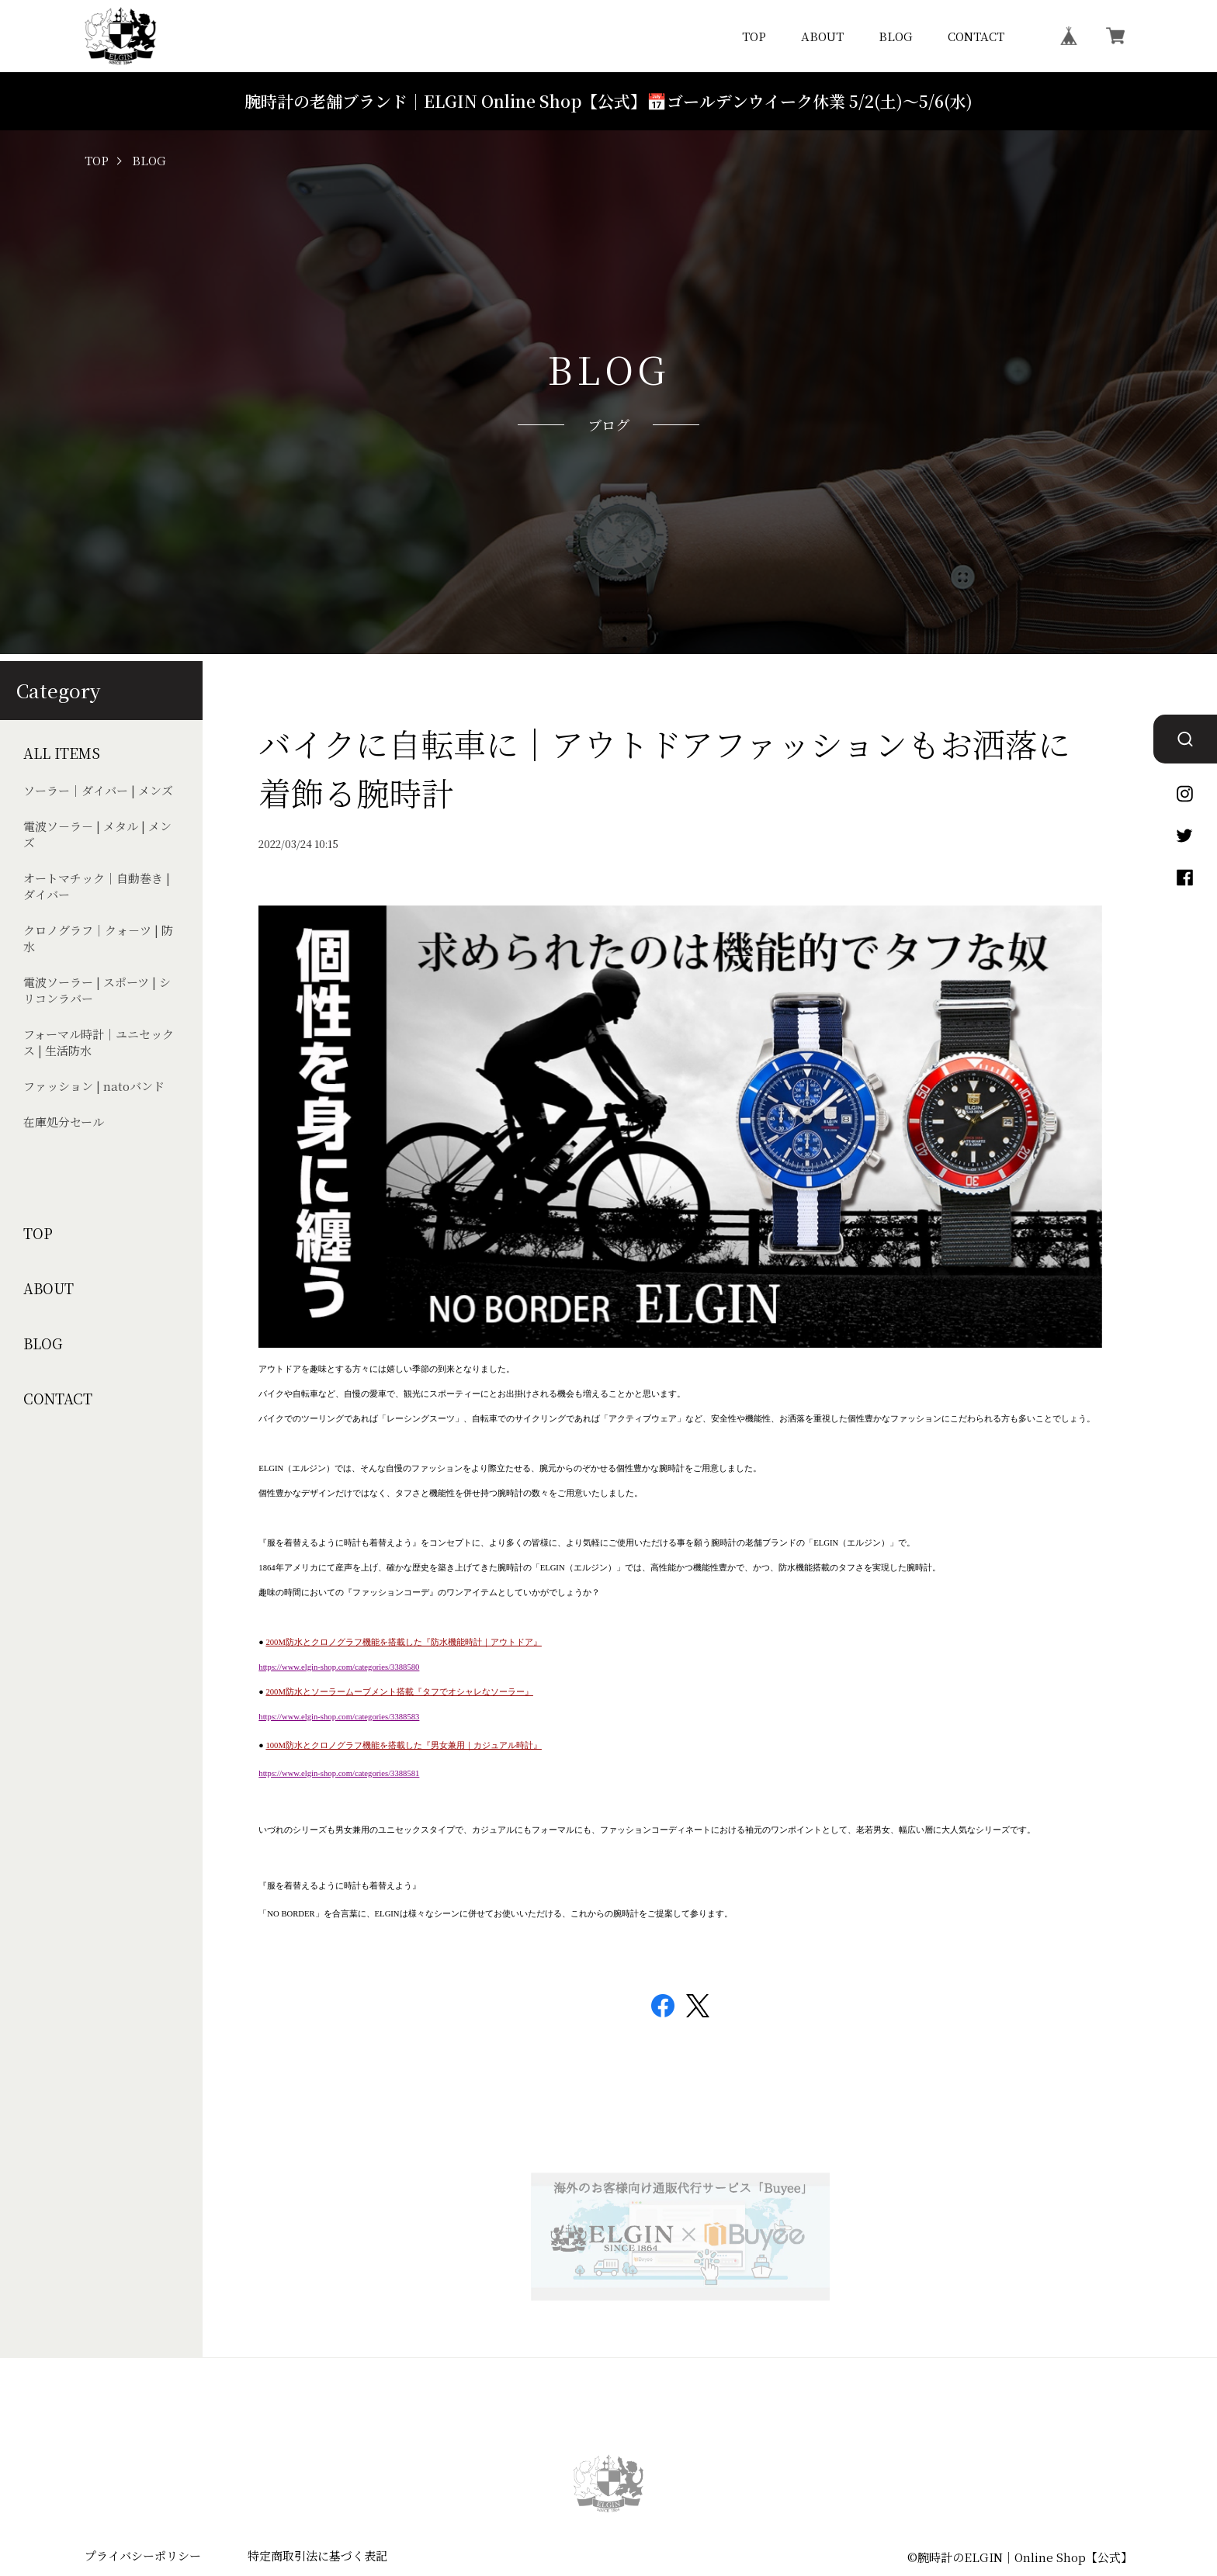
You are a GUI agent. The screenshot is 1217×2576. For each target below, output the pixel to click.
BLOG (896, 36)
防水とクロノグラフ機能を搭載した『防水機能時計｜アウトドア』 (414, 1642)
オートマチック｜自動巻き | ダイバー (96, 886)
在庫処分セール (63, 1121)
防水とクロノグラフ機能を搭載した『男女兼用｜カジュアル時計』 (414, 1745)
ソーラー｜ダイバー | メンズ (98, 790)
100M (275, 1745)
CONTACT (976, 36)
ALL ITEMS (61, 753)
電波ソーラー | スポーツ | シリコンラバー (97, 990)
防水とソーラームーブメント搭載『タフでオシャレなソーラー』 (409, 1692)
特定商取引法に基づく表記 (317, 2555)
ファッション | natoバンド (94, 1086)
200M (275, 1642)
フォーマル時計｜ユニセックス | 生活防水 (98, 1042)
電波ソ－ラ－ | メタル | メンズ (97, 834)
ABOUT (822, 36)
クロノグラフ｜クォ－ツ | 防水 (98, 938)
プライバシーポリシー (143, 2555)
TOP (754, 36)
